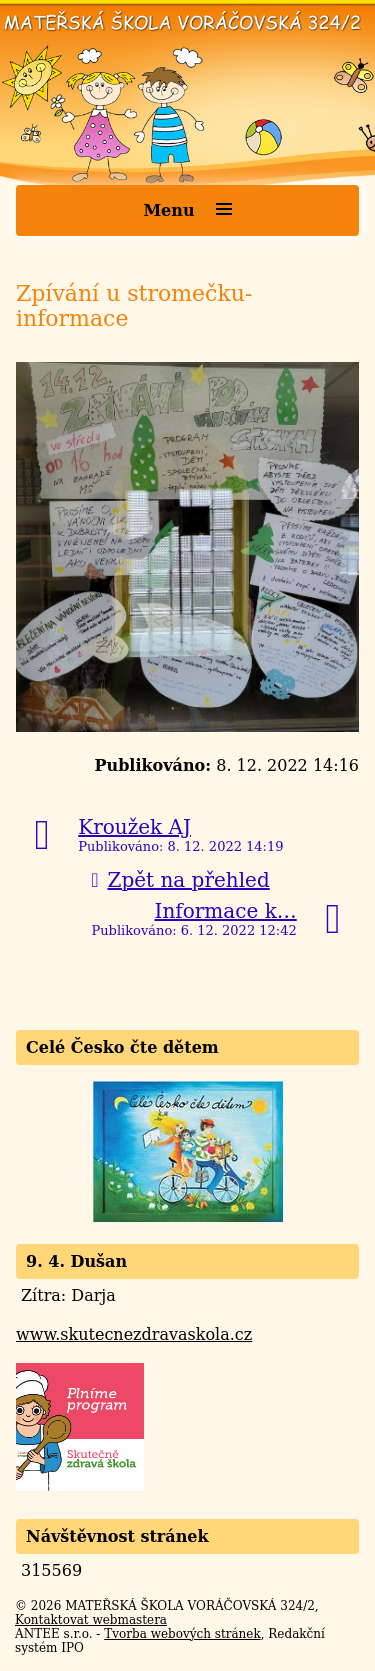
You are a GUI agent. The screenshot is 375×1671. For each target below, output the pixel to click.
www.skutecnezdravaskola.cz (134, 1334)
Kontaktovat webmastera (91, 1620)
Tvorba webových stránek (182, 1634)
